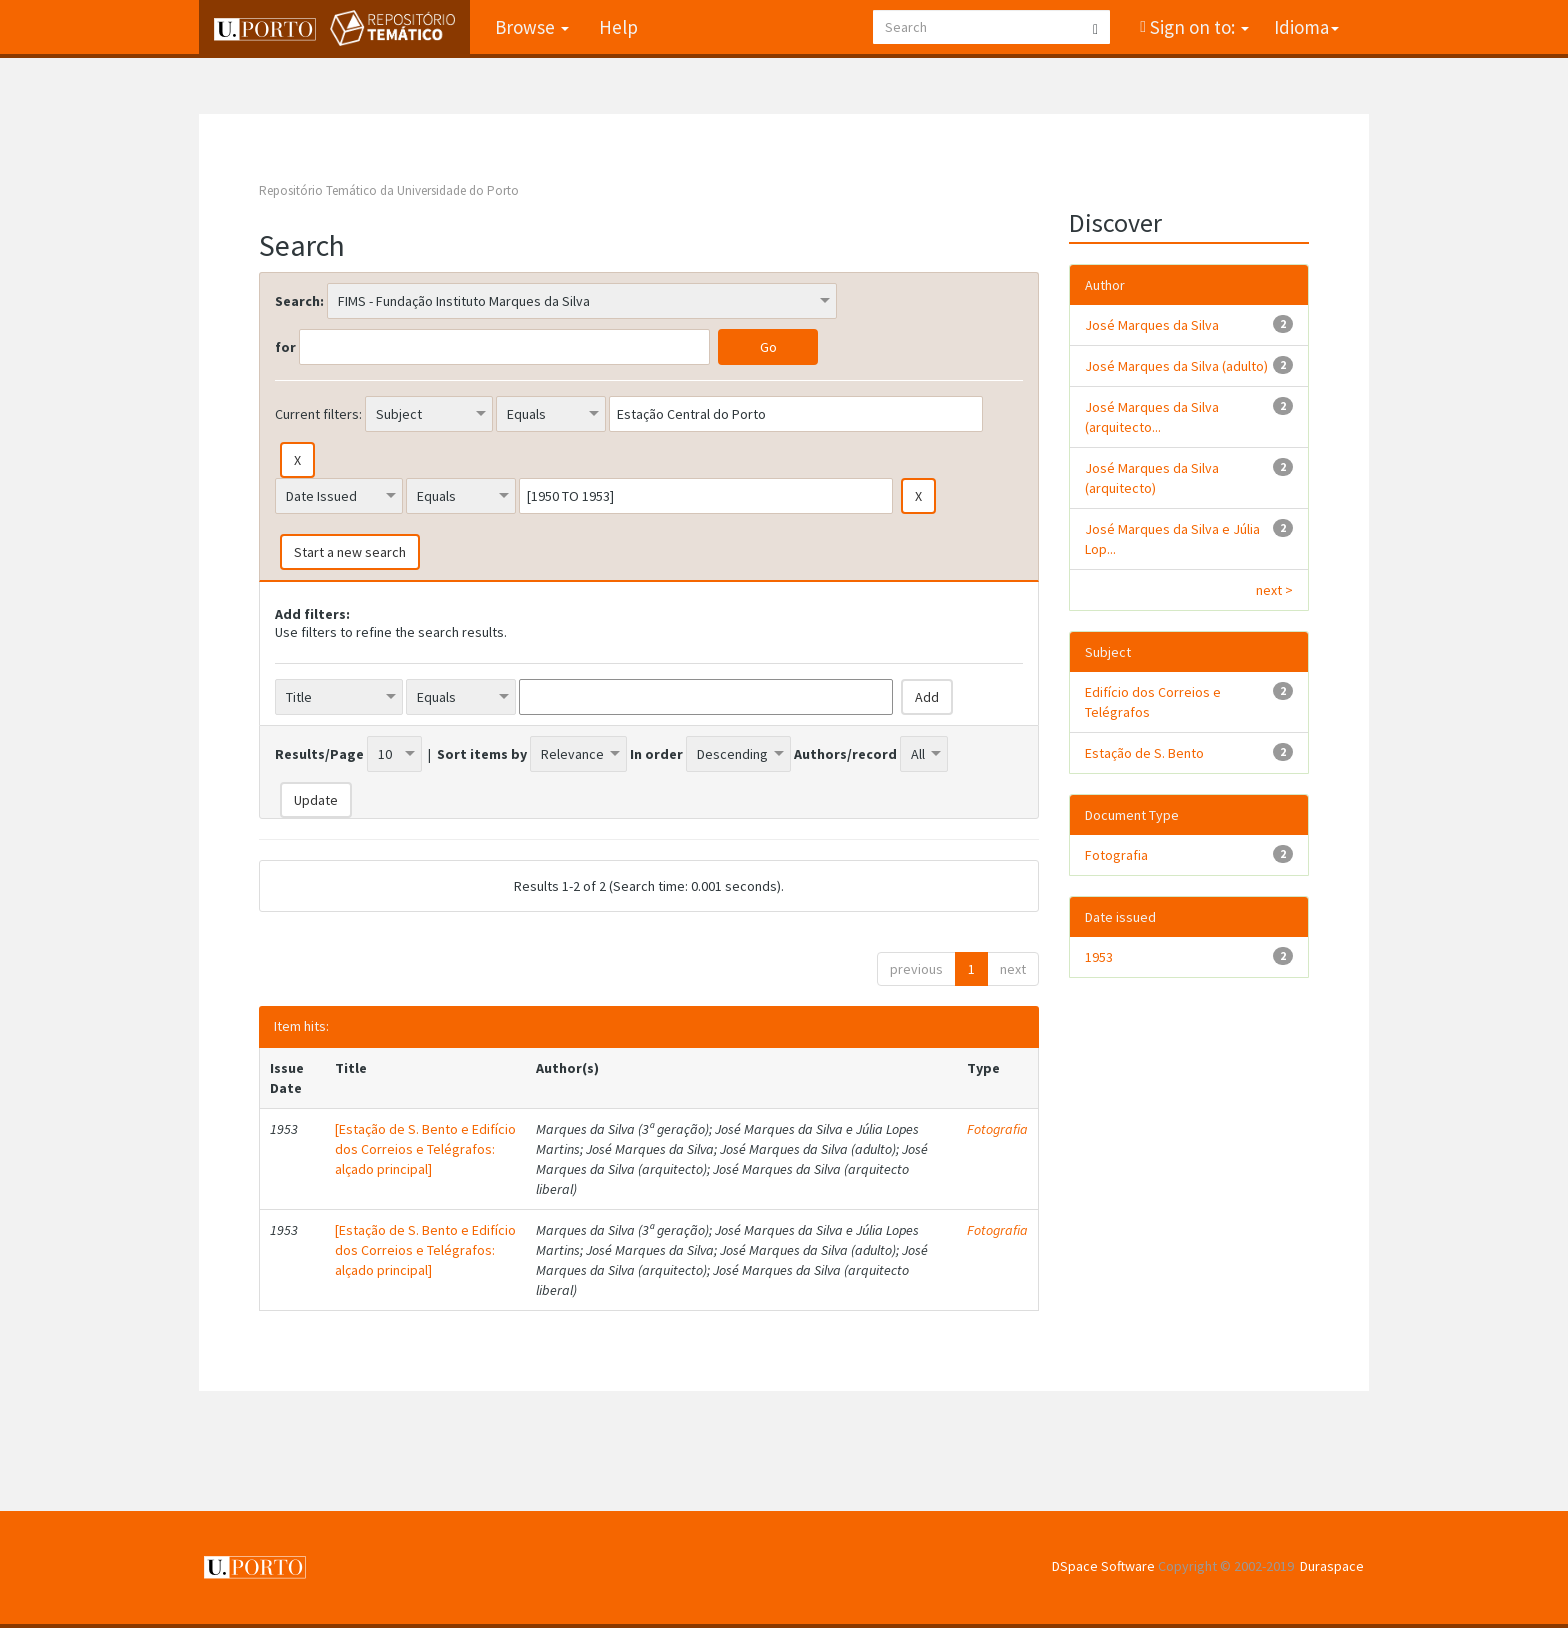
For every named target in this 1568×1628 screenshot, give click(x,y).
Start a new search (350, 552)
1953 (1099, 957)
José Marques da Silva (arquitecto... (1152, 417)
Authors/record (845, 754)
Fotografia (997, 1129)
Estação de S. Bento (1144, 753)
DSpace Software (1103, 1566)
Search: (299, 301)
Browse (532, 27)
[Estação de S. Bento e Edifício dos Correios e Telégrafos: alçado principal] (425, 1149)
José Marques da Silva (1152, 325)
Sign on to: (1197, 27)
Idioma (1306, 27)
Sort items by (482, 754)
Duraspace (1332, 1566)
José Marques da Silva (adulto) (1176, 366)
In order (656, 754)
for (285, 347)
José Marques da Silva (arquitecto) (1152, 478)
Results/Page (319, 754)
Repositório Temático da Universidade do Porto (389, 190)
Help (618, 27)
